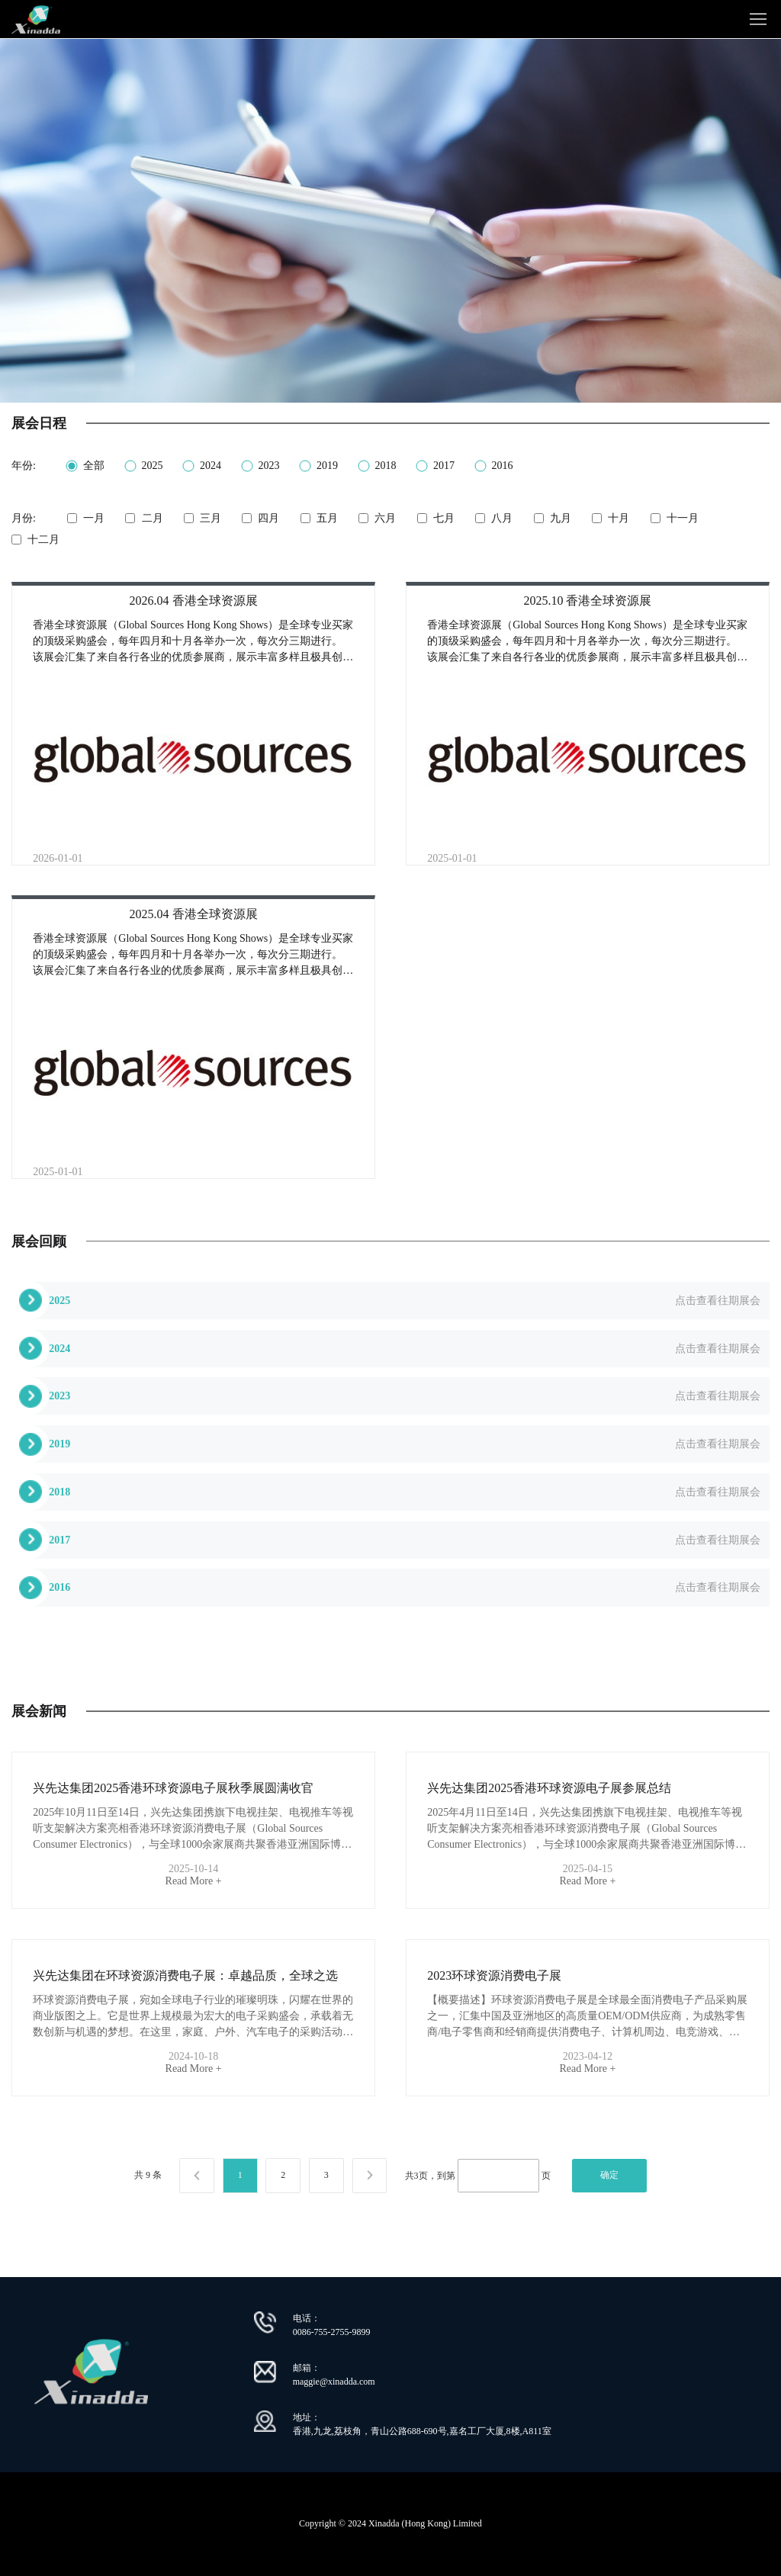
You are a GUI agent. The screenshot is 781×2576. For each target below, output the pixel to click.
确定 (609, 2175)
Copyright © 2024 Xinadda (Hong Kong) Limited (390, 2523)
